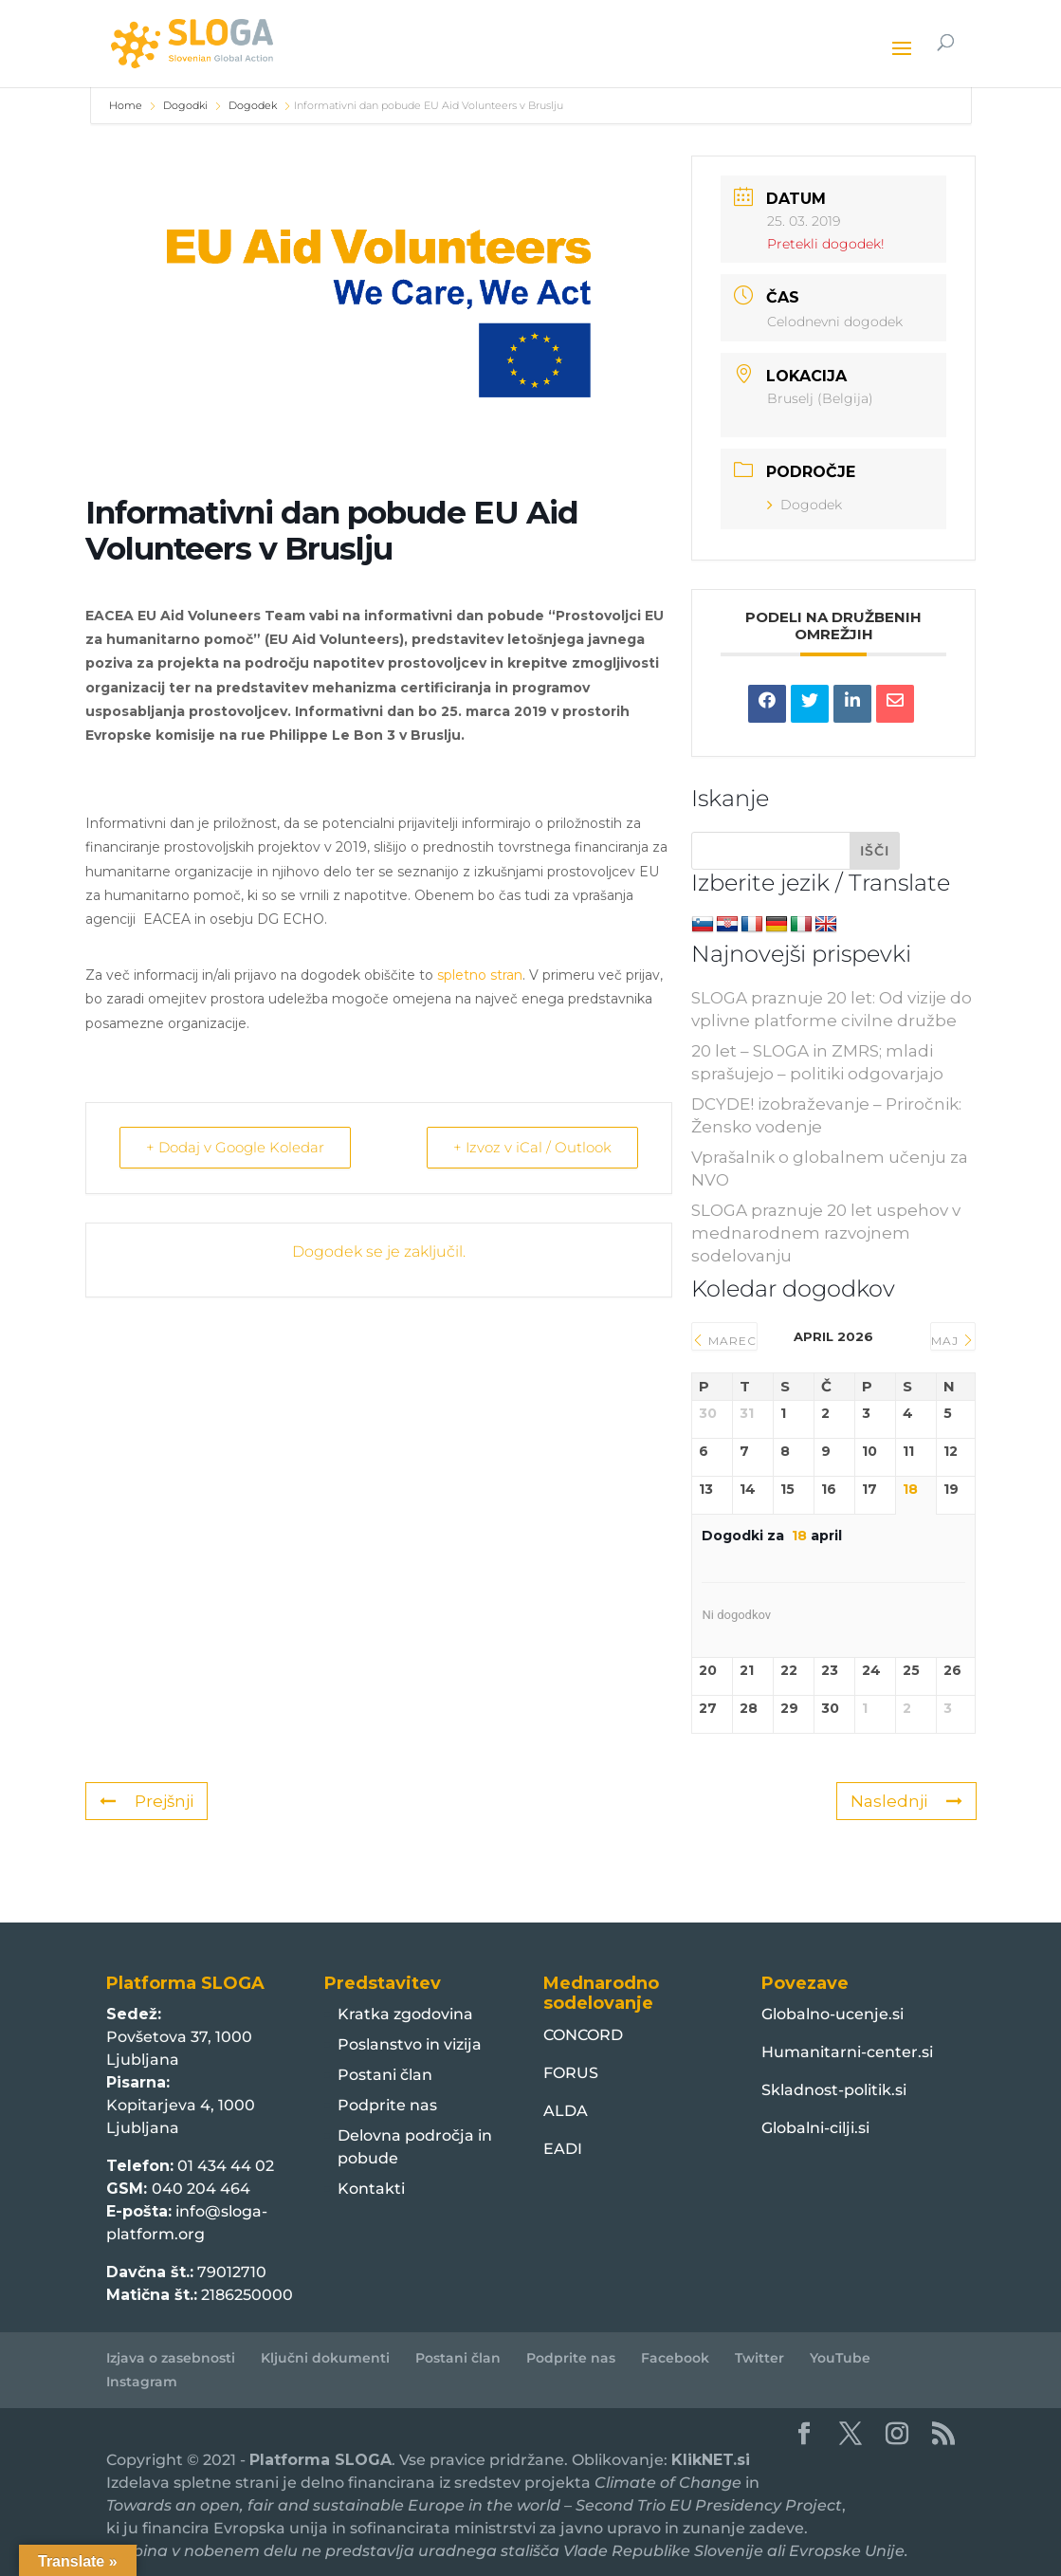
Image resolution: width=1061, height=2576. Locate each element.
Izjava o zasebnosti (170, 2357)
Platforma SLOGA (320, 2460)
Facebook (675, 2357)
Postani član (385, 2075)
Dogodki (185, 105)
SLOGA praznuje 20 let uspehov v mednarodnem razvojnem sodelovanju (825, 1233)
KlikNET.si (710, 2460)
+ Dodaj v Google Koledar (236, 1147)
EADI (562, 2149)
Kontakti (371, 2189)
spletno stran (479, 975)
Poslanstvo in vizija (410, 2044)
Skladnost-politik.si (833, 2090)
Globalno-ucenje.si (832, 2014)
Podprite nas (387, 2105)
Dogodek (253, 105)
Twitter (759, 2357)
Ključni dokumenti (325, 2357)
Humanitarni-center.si (847, 2052)
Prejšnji (146, 1801)
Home (127, 105)
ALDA (565, 2111)
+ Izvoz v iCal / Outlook (531, 1147)
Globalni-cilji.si (815, 2128)
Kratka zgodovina (405, 2014)
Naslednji (906, 1801)
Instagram (141, 2381)
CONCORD (583, 2035)
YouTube (840, 2357)
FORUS (570, 2073)
